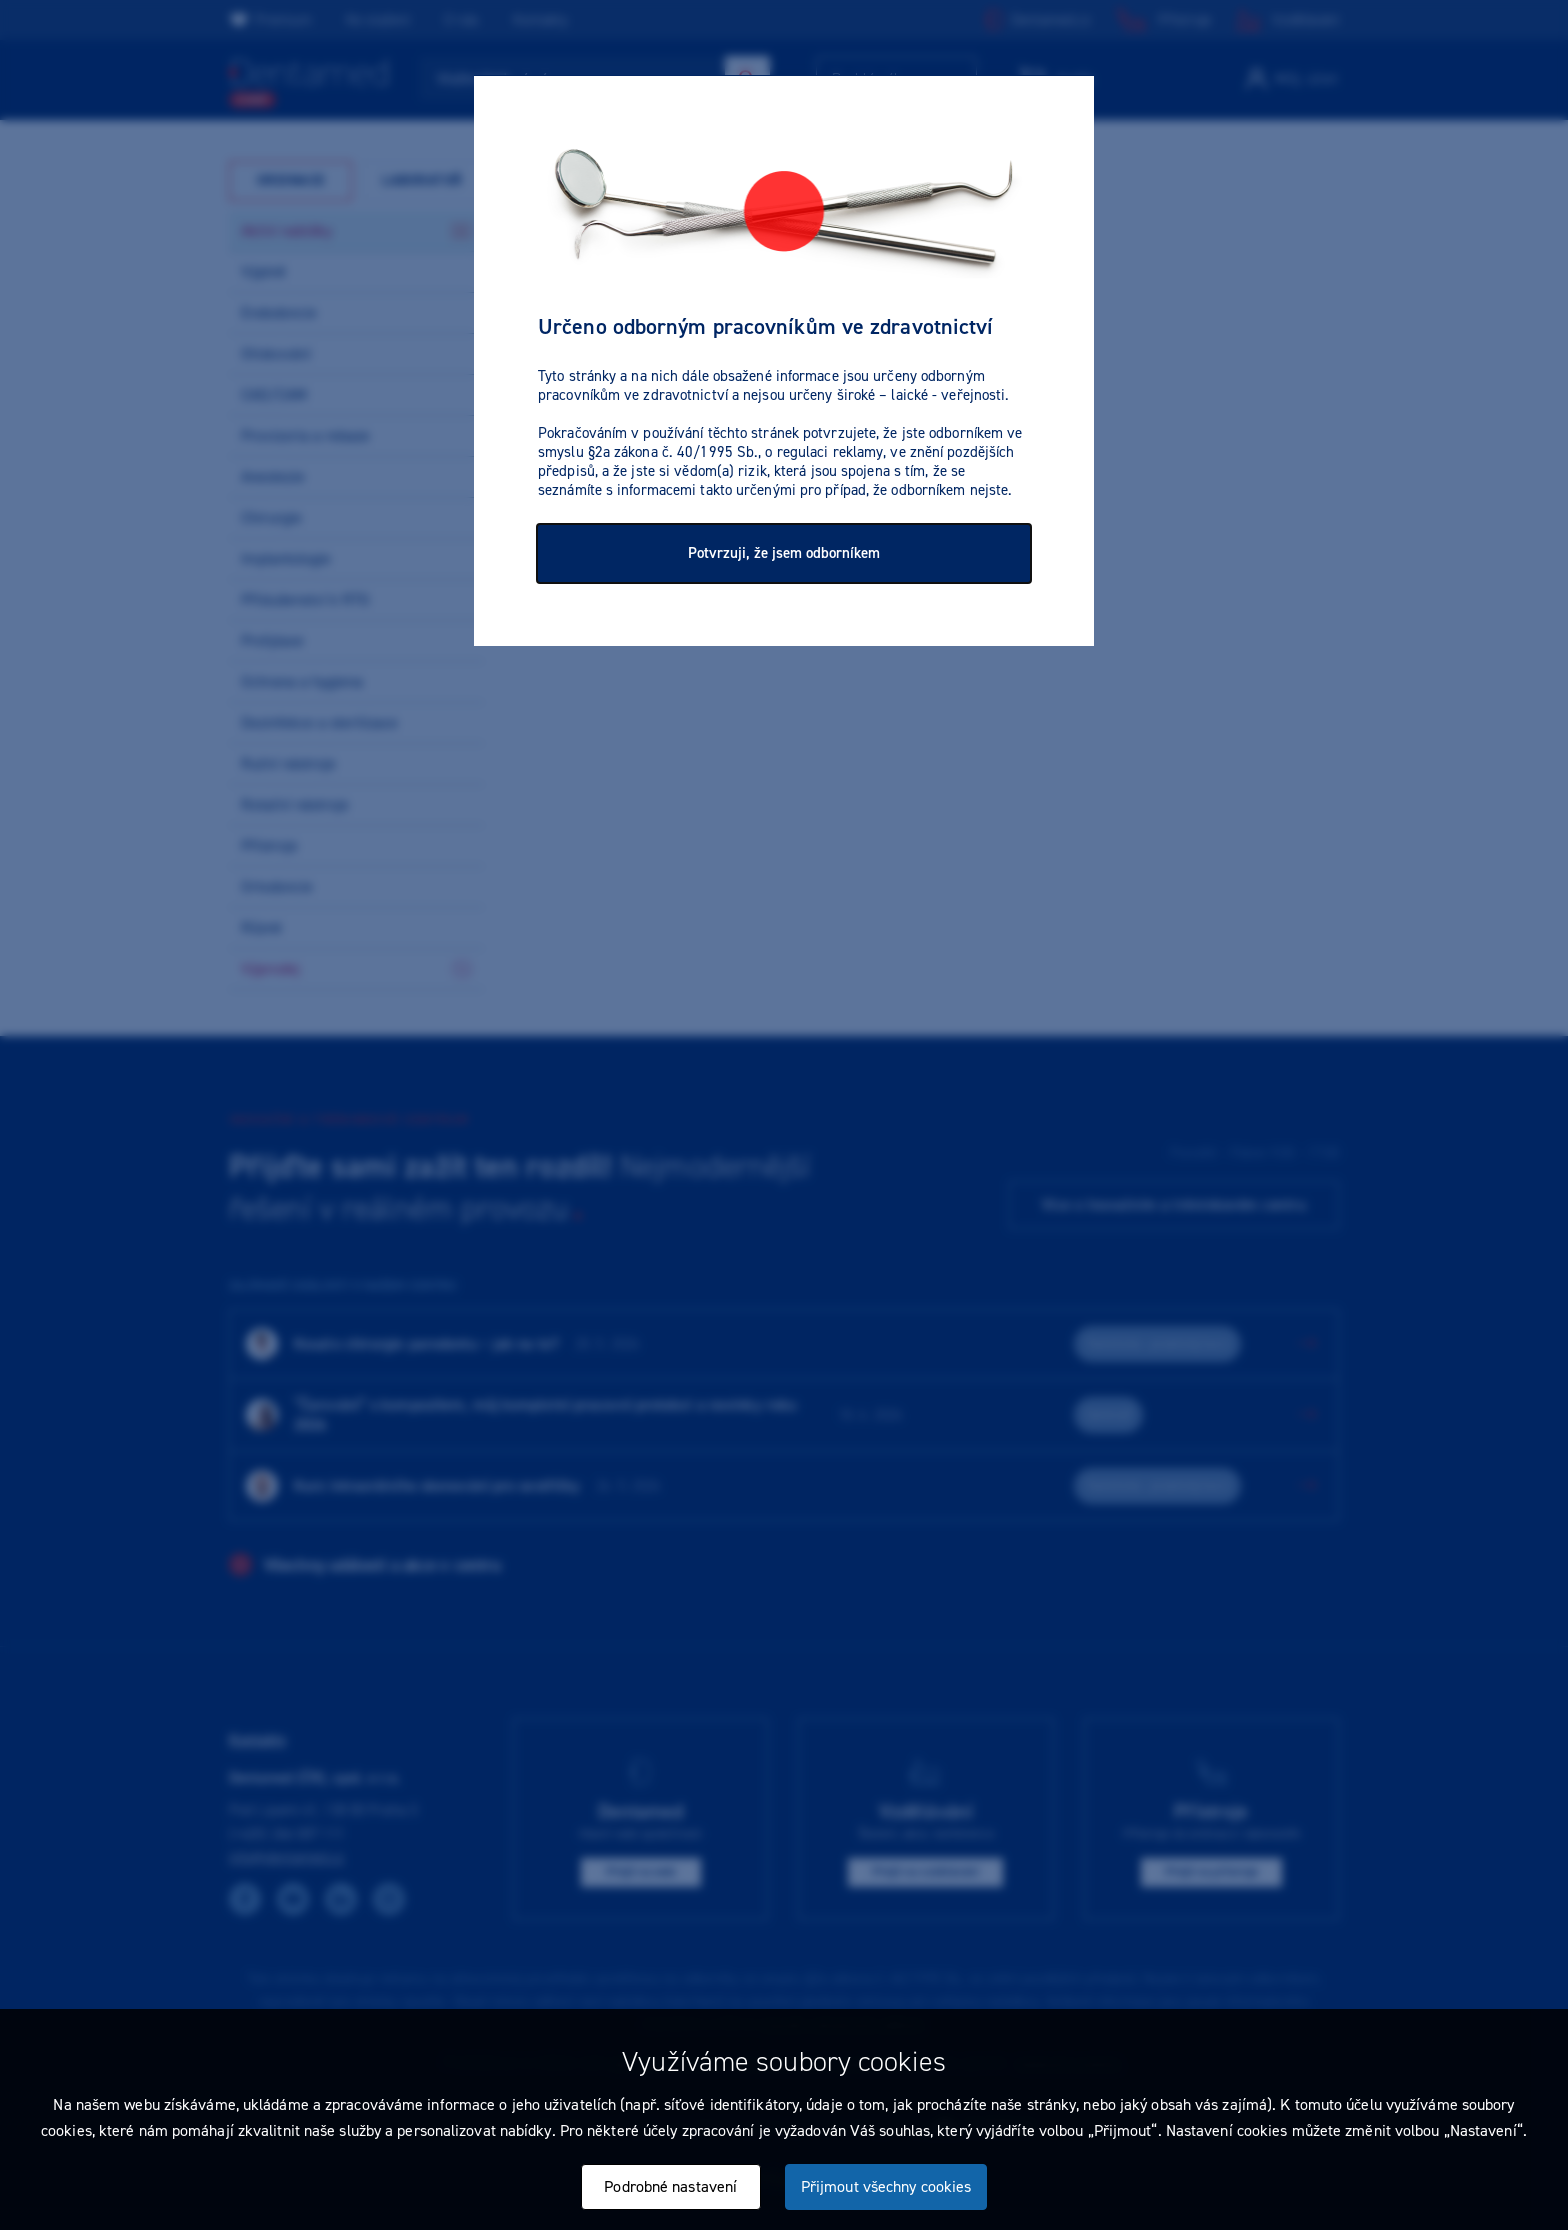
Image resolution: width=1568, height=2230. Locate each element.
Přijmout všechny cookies (886, 2186)
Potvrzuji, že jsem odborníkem (784, 553)
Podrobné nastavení (670, 2186)
